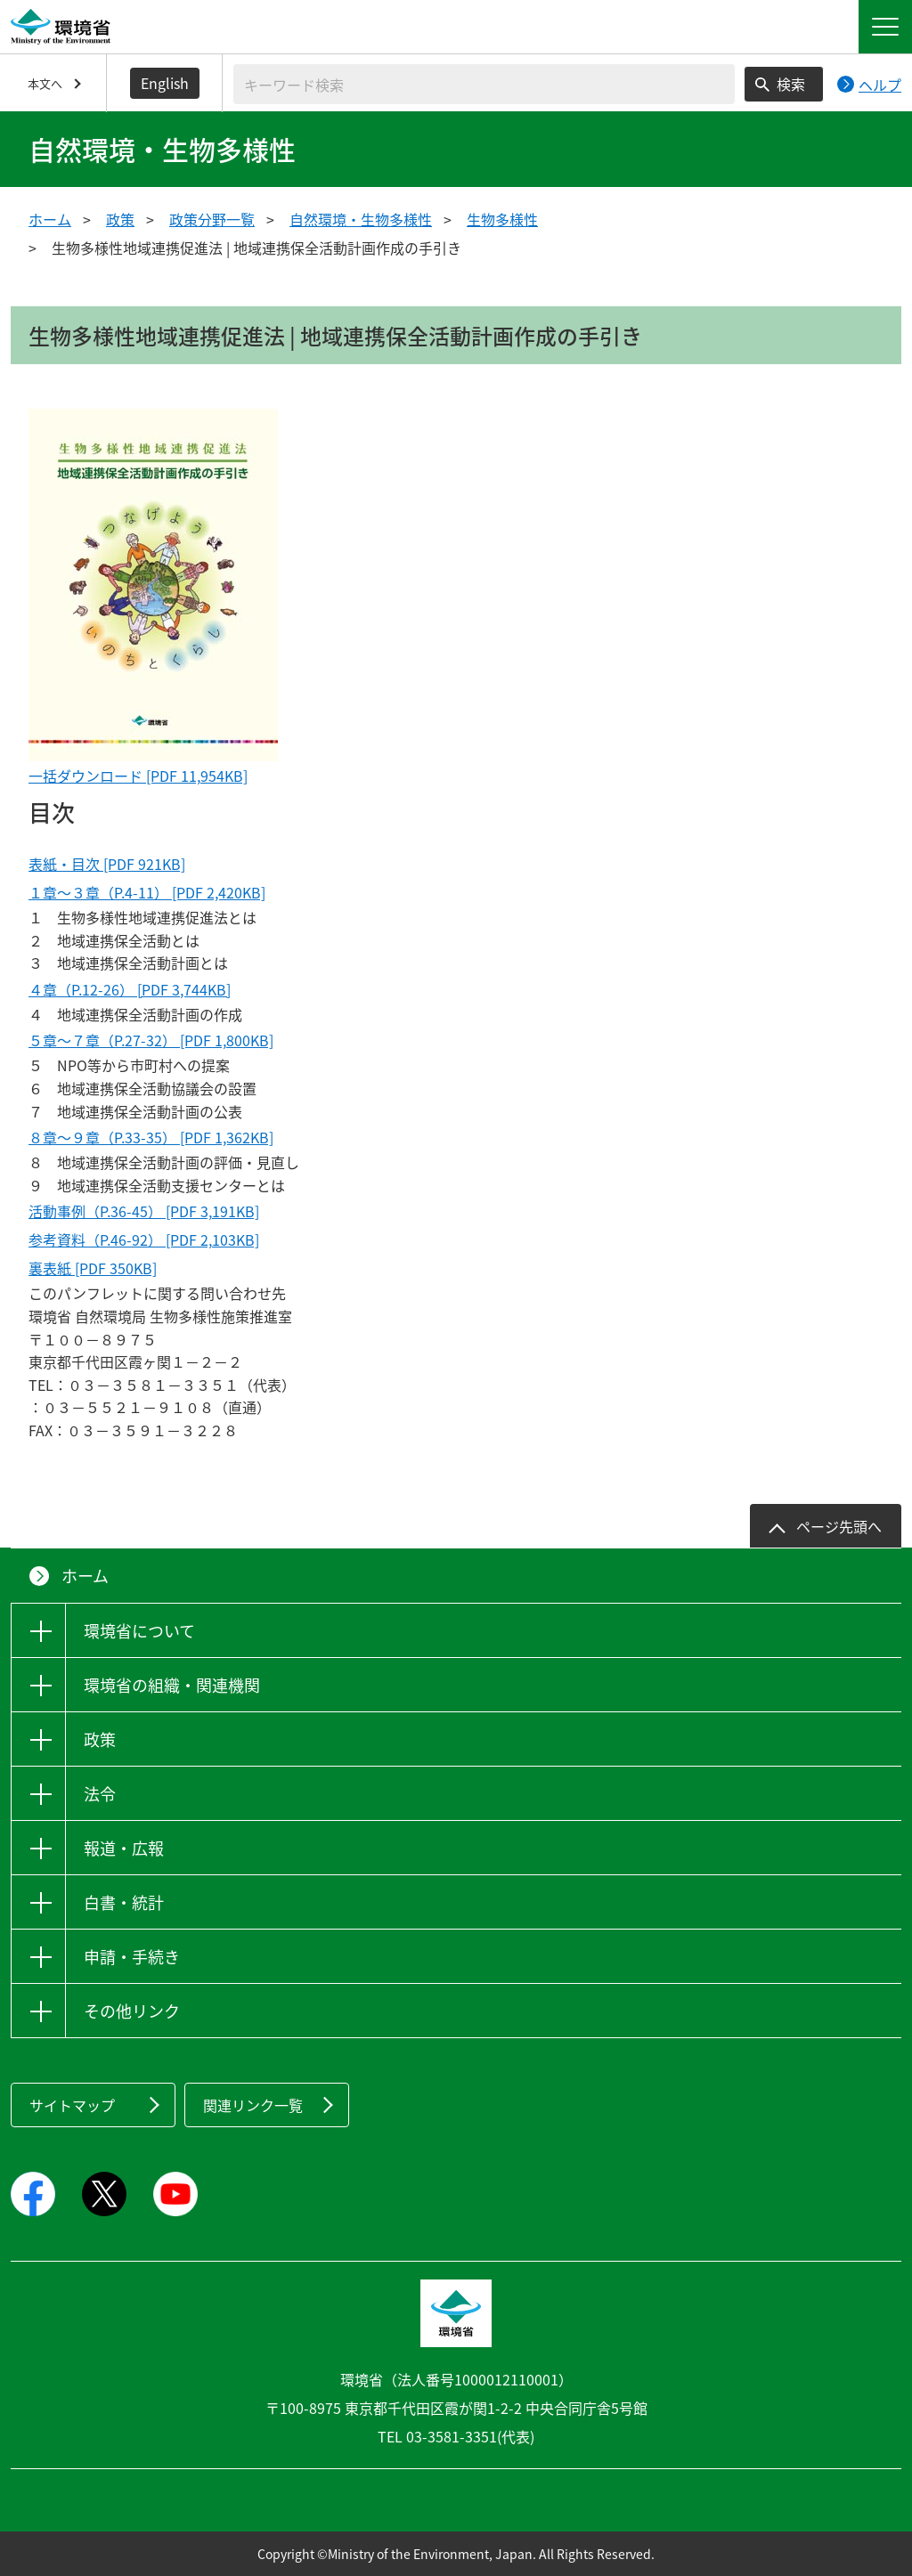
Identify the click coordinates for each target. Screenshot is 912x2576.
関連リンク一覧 (253, 2105)
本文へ (45, 83)
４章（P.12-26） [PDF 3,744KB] (129, 989)
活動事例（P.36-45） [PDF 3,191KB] (143, 1211)
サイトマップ (72, 2105)
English (165, 82)
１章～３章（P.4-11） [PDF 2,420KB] (146, 892)
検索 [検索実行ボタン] (791, 83)
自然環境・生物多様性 (360, 219)
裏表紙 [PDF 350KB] (92, 1268)
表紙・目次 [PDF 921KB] (106, 863)
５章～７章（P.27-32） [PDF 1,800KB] (150, 1040)
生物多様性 (502, 219)
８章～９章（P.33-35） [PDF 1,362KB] (150, 1137)
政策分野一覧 (212, 219)
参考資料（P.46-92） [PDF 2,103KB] (143, 1239)
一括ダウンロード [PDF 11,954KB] (138, 775)
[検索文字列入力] (484, 84)
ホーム (49, 219)
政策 (120, 219)
